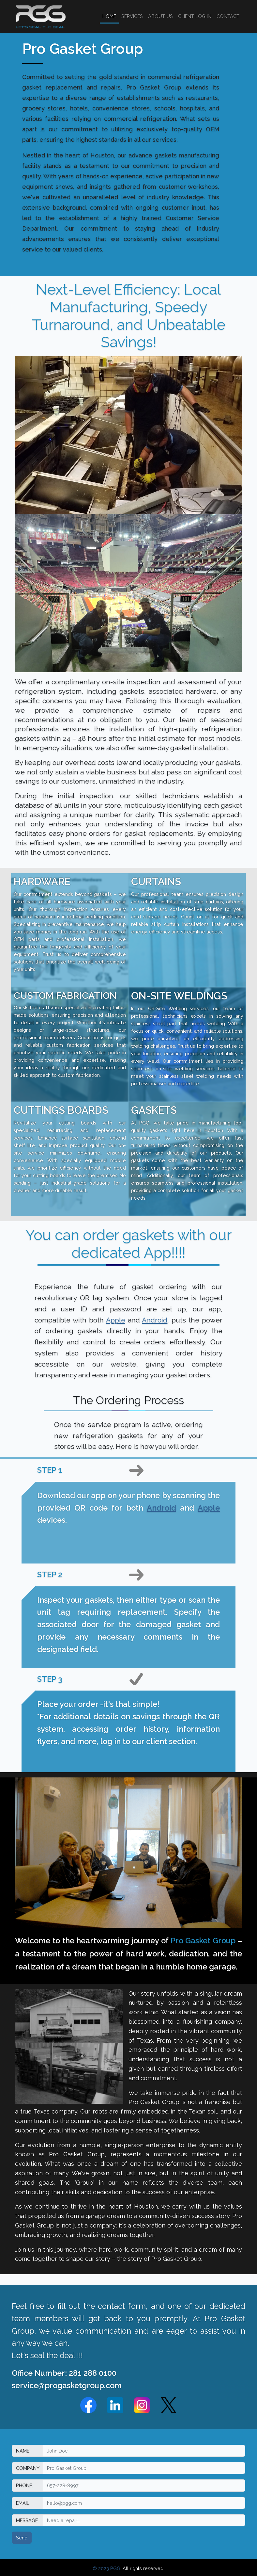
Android (154, 1320)
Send (21, 2537)
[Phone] (144, 2485)
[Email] (144, 2503)
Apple (115, 1320)
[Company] (144, 2468)
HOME (109, 16)
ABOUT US (160, 16)
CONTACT (228, 16)
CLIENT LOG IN (194, 16)
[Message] (144, 2520)
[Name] (144, 2451)
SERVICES (132, 16)
